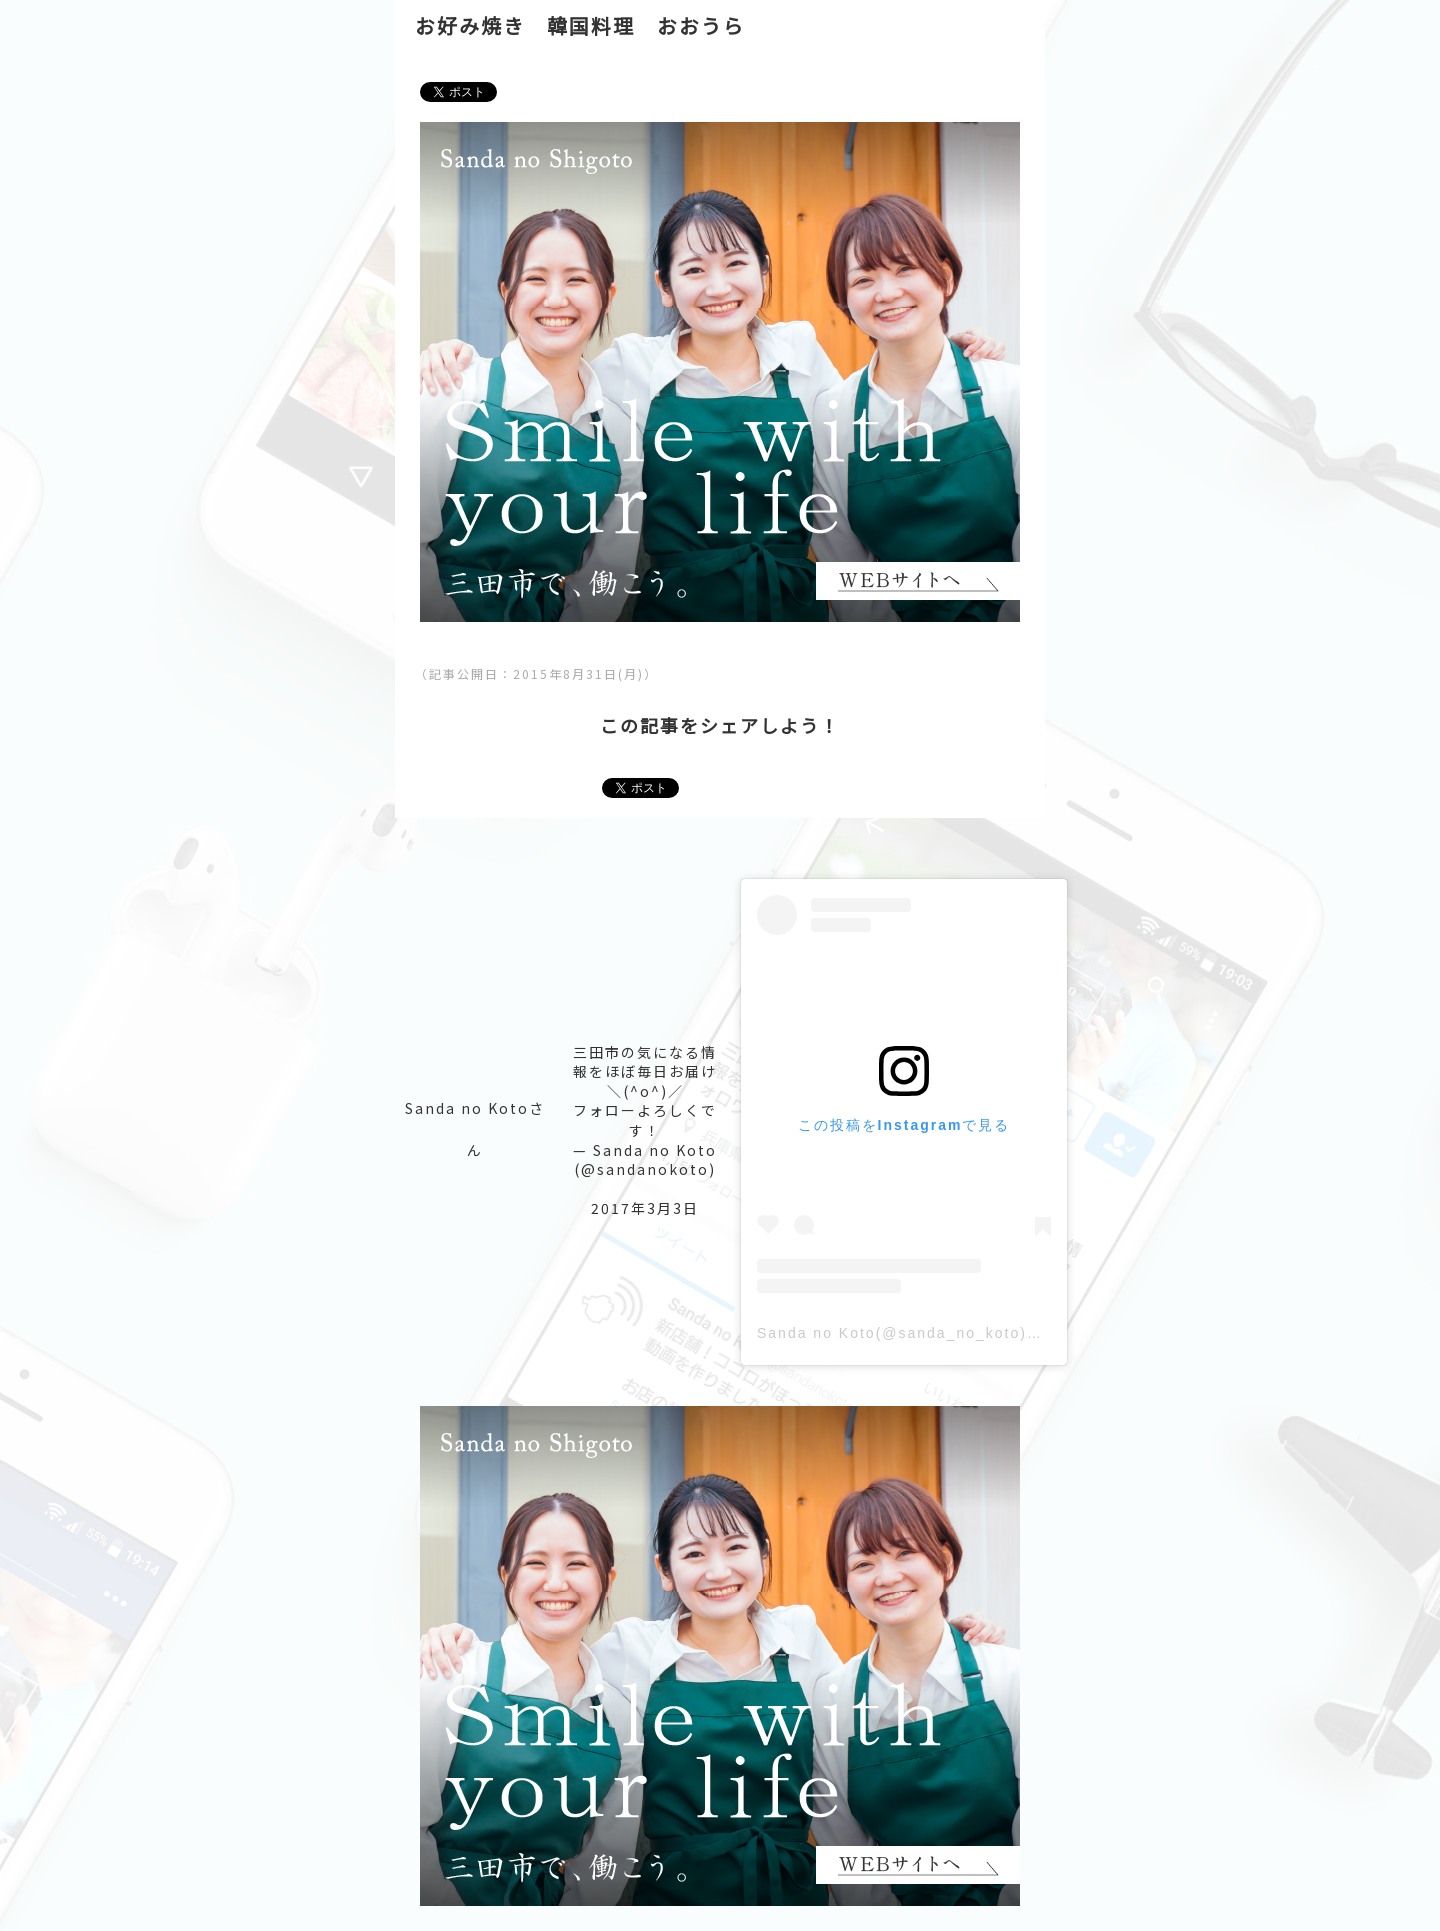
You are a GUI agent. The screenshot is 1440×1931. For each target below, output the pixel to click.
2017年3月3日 (645, 1208)
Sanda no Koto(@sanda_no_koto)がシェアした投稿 (956, 1333)
